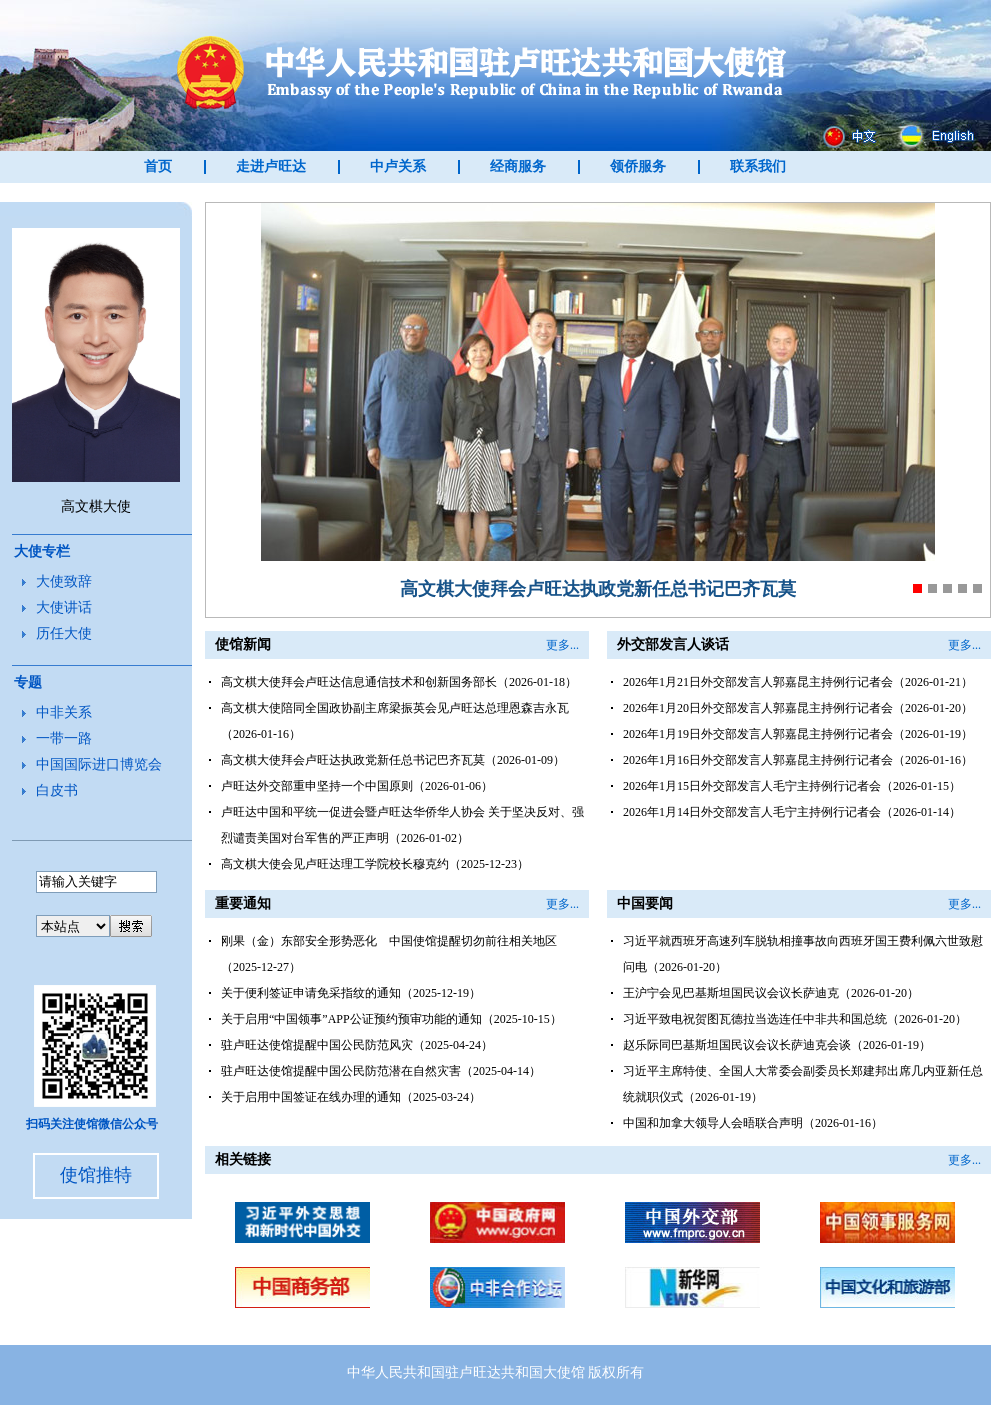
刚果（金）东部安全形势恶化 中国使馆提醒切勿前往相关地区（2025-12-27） (389, 954)
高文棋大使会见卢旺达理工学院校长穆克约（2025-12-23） (375, 864)
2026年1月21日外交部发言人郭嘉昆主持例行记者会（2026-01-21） (798, 682)
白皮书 (57, 790)
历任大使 (64, 633)
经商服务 (518, 166)
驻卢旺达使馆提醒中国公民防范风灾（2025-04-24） (357, 1045)
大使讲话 (64, 607)
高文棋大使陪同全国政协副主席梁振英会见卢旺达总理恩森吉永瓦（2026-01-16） (395, 721)
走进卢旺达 (271, 166)
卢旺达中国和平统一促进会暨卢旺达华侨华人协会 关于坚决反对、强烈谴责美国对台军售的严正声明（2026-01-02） (402, 825)
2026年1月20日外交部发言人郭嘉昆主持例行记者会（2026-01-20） (798, 708)
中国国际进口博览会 (99, 764)
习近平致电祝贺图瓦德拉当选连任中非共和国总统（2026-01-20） (795, 1019)
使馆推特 (96, 1175)
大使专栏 (42, 551)
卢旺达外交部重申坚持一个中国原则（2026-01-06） (357, 786)
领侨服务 (638, 166)
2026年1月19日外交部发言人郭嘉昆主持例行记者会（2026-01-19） (798, 734)
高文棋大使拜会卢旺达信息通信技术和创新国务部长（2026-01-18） (399, 682)
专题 (28, 682)
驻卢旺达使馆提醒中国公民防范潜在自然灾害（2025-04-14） (381, 1071)
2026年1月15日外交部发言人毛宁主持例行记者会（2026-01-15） (792, 786)
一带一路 (64, 738)
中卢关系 (398, 166)
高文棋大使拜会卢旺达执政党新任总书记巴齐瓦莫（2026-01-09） (393, 760)
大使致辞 (64, 581)
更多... (562, 645)
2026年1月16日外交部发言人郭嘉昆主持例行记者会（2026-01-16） (798, 760)
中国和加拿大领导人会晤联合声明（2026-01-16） (753, 1123)
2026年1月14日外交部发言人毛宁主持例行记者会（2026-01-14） (792, 812)
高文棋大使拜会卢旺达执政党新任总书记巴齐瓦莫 (598, 589)
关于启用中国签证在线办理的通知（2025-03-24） (351, 1097)
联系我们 (758, 166)
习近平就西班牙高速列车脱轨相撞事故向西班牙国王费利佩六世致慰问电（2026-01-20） (803, 954)
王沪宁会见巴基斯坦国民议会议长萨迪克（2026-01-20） (771, 993)
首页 (158, 166)
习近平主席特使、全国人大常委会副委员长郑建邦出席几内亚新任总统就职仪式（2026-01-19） (803, 1084)
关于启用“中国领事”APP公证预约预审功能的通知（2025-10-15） (391, 1019)
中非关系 (64, 712)
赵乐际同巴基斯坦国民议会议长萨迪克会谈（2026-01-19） (777, 1045)
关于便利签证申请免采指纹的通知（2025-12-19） (351, 993)
